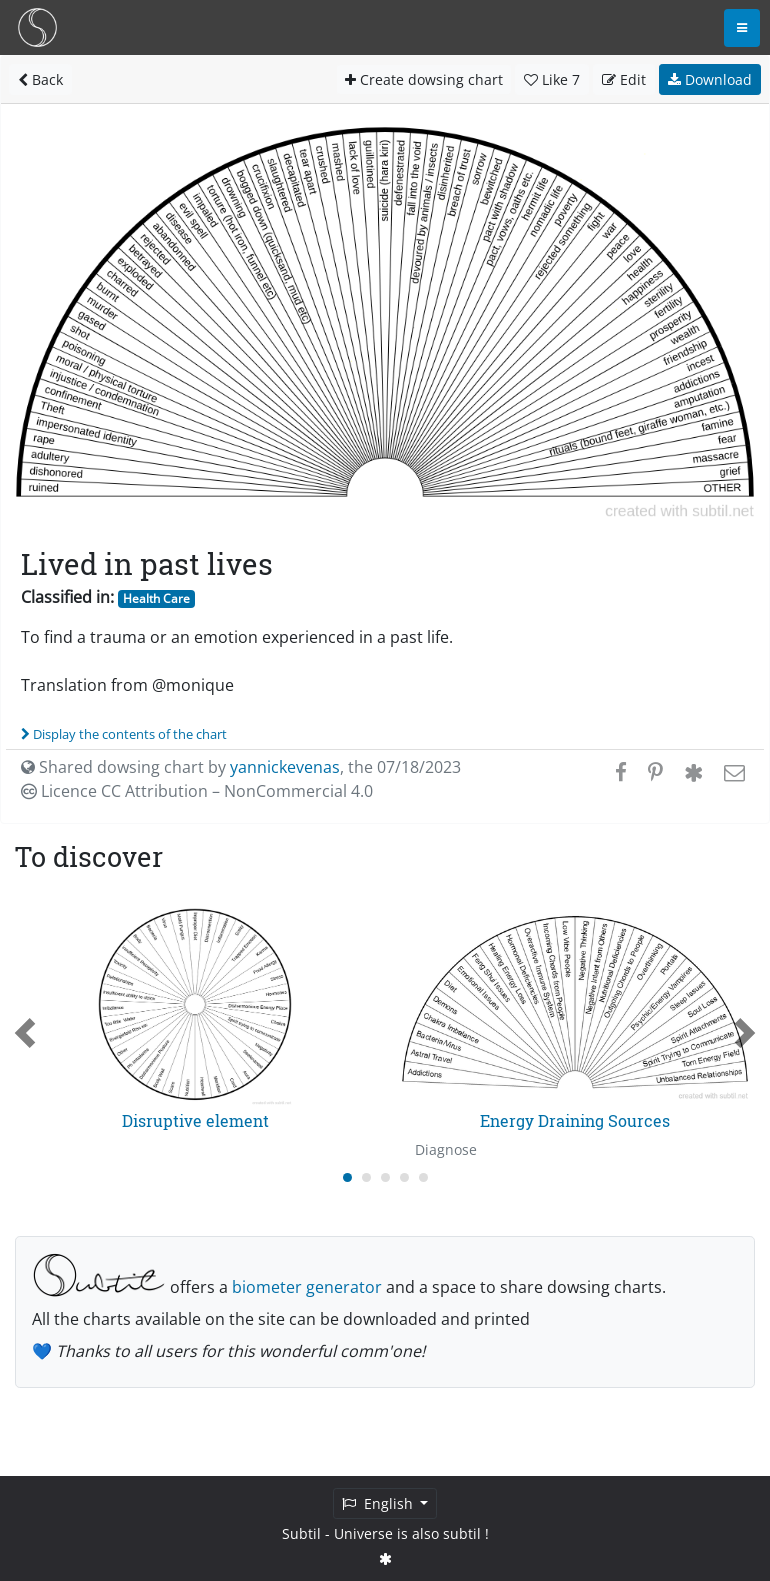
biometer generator (307, 1287)
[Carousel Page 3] (385, 1177)
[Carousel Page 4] (404, 1177)
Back (40, 79)
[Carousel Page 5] (423, 1177)
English (379, 1503)
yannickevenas (285, 767)
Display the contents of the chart (124, 734)
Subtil (301, 1533)
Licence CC (197, 791)
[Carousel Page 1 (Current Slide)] (347, 1177)
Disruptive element (195, 1120)
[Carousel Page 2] (366, 1177)
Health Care (156, 598)
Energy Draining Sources (575, 1120)
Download (710, 79)
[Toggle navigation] (742, 28)
